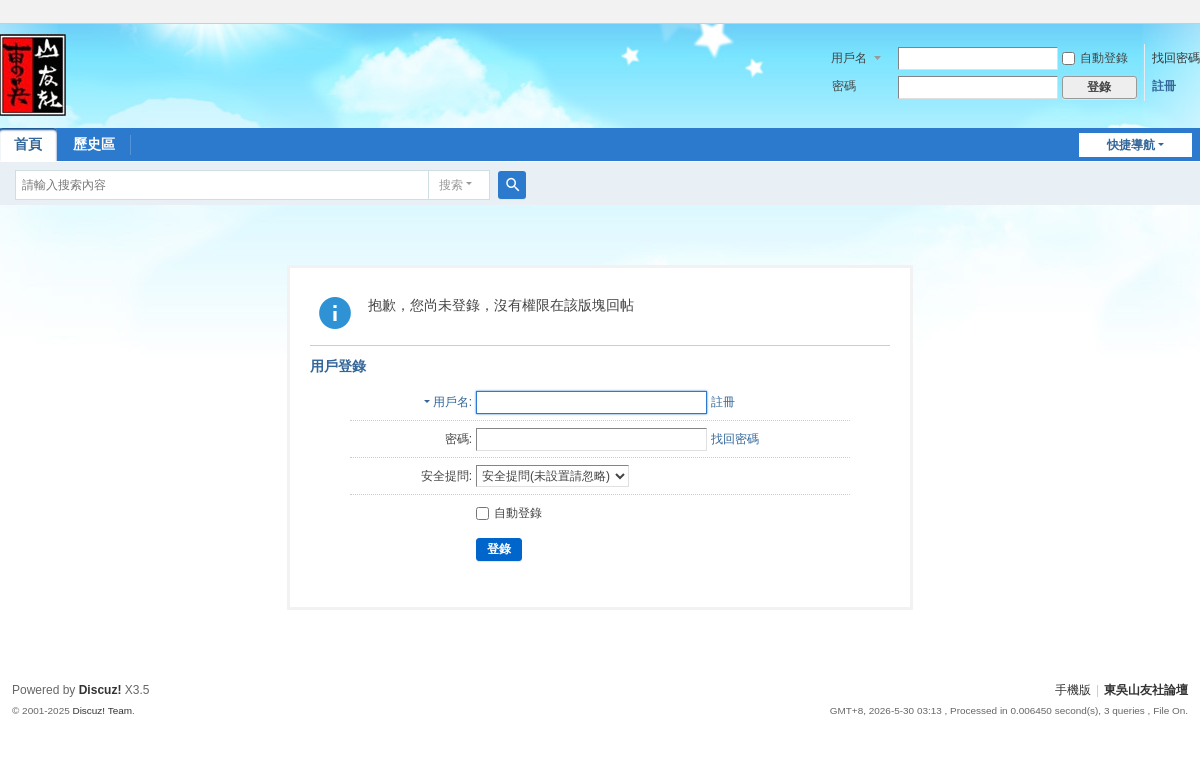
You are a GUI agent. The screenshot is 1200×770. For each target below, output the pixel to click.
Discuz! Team (102, 710)
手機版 (1073, 690)
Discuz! (100, 690)
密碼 (844, 86)
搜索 (451, 185)
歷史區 (94, 144)
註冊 (1164, 86)
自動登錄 (1095, 58)
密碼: (458, 439)
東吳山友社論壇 (1146, 690)
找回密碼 (1176, 58)
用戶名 (849, 58)
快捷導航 (1131, 145)
